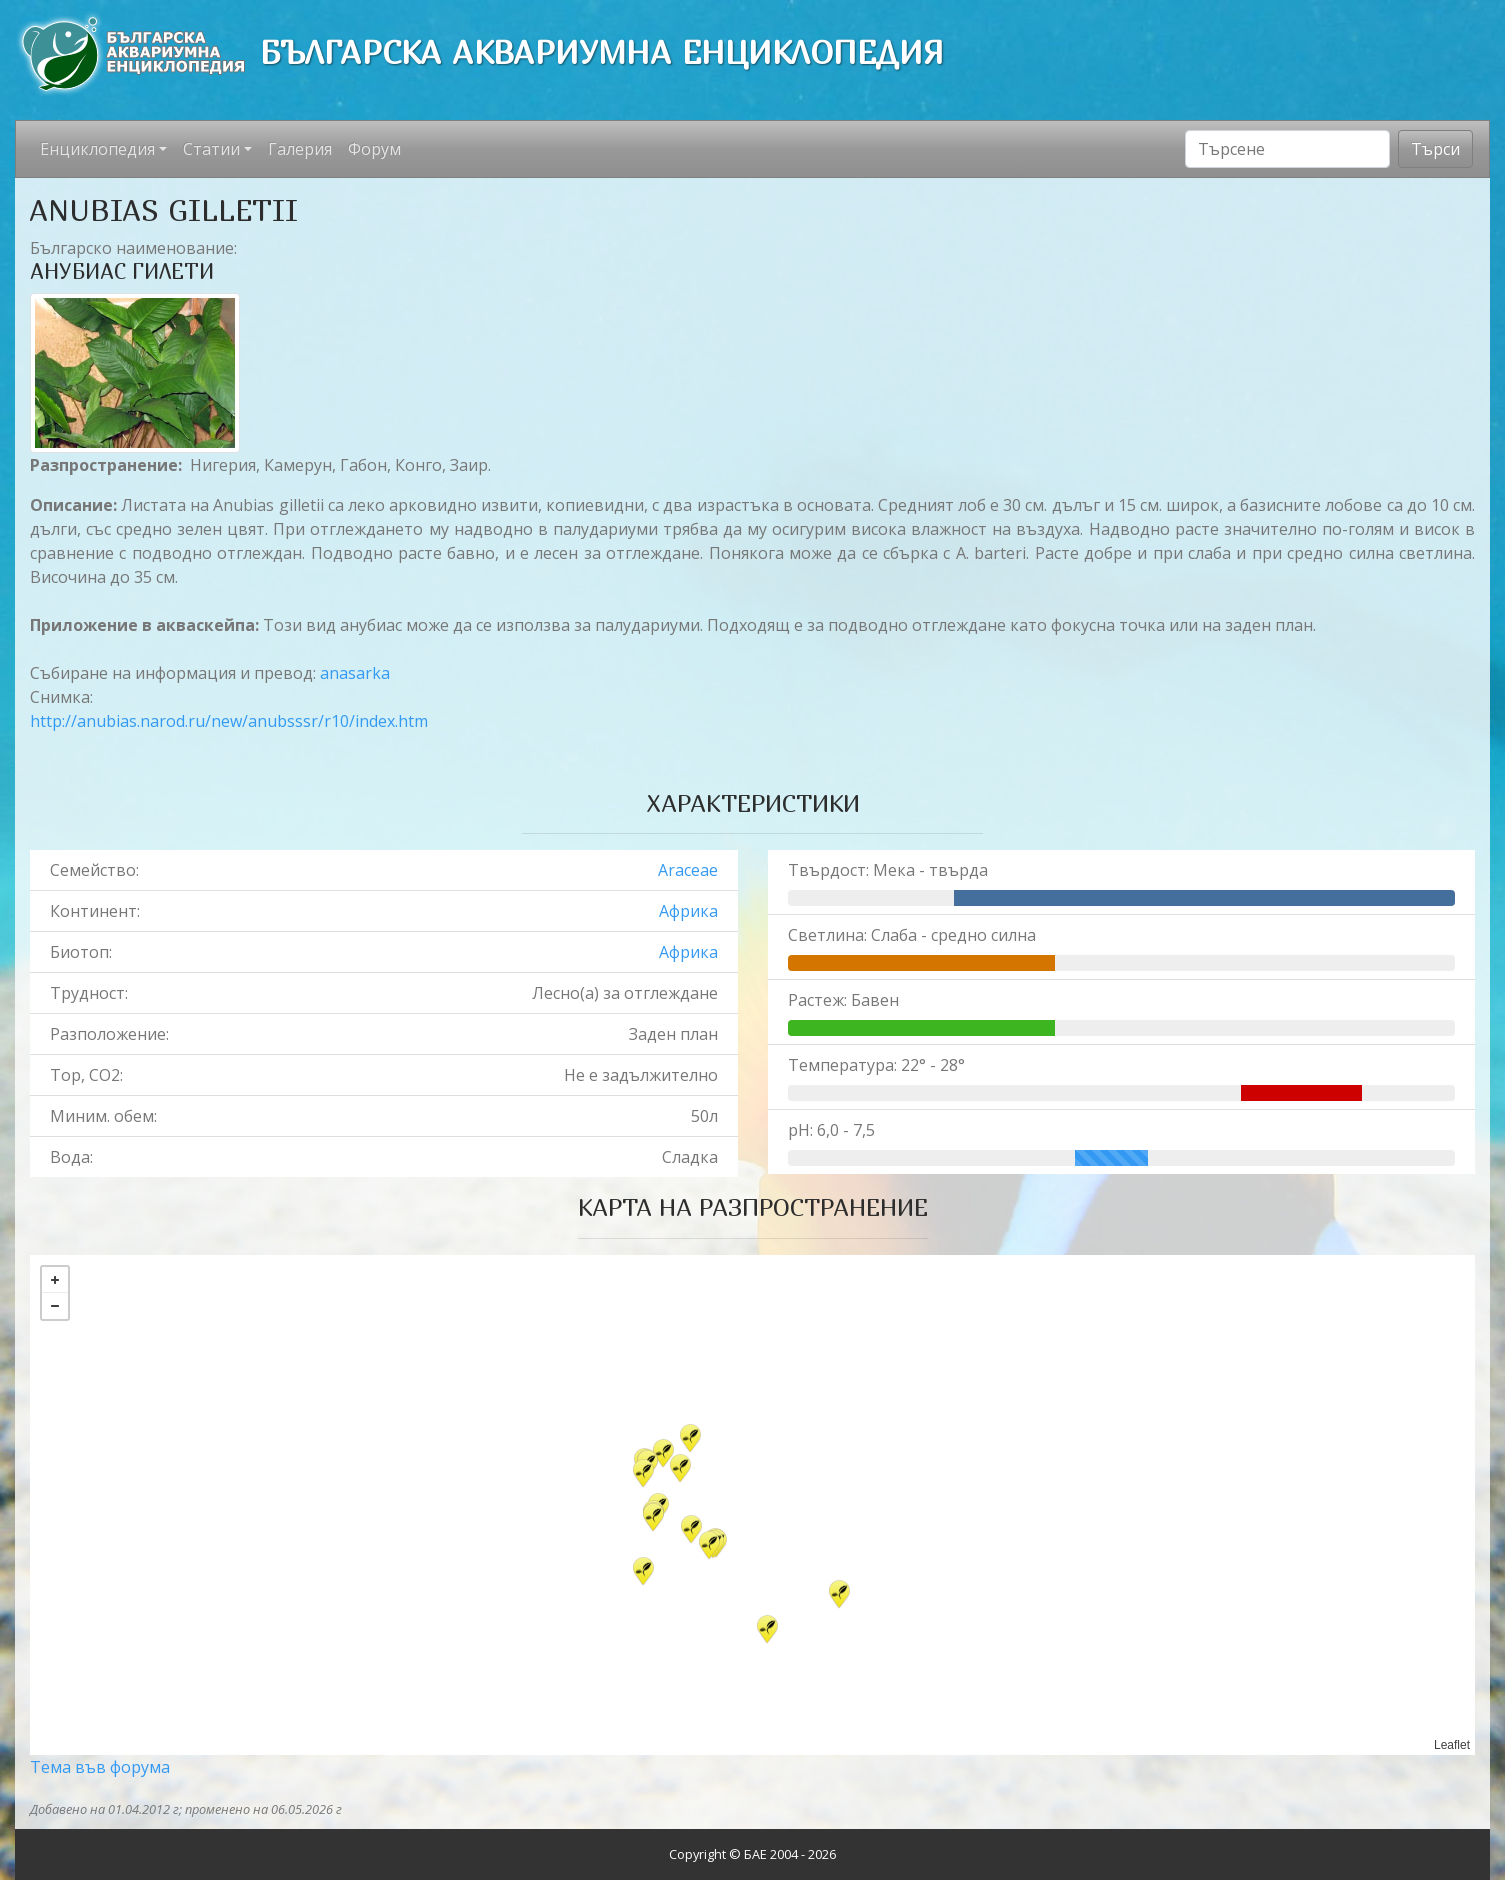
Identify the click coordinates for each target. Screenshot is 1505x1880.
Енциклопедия (97, 149)
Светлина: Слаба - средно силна (912, 935)
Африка (688, 911)
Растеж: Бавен (843, 1000)
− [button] (55, 1306)
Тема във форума (100, 1767)
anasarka (355, 673)
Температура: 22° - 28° (876, 1065)
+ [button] (55, 1280)
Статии (211, 149)
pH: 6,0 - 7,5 (831, 1130)
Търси (1435, 149)
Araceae (688, 870)
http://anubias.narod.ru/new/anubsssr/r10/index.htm (229, 721)
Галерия (300, 149)
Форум (374, 149)
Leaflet (1452, 1745)
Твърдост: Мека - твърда (888, 870)
